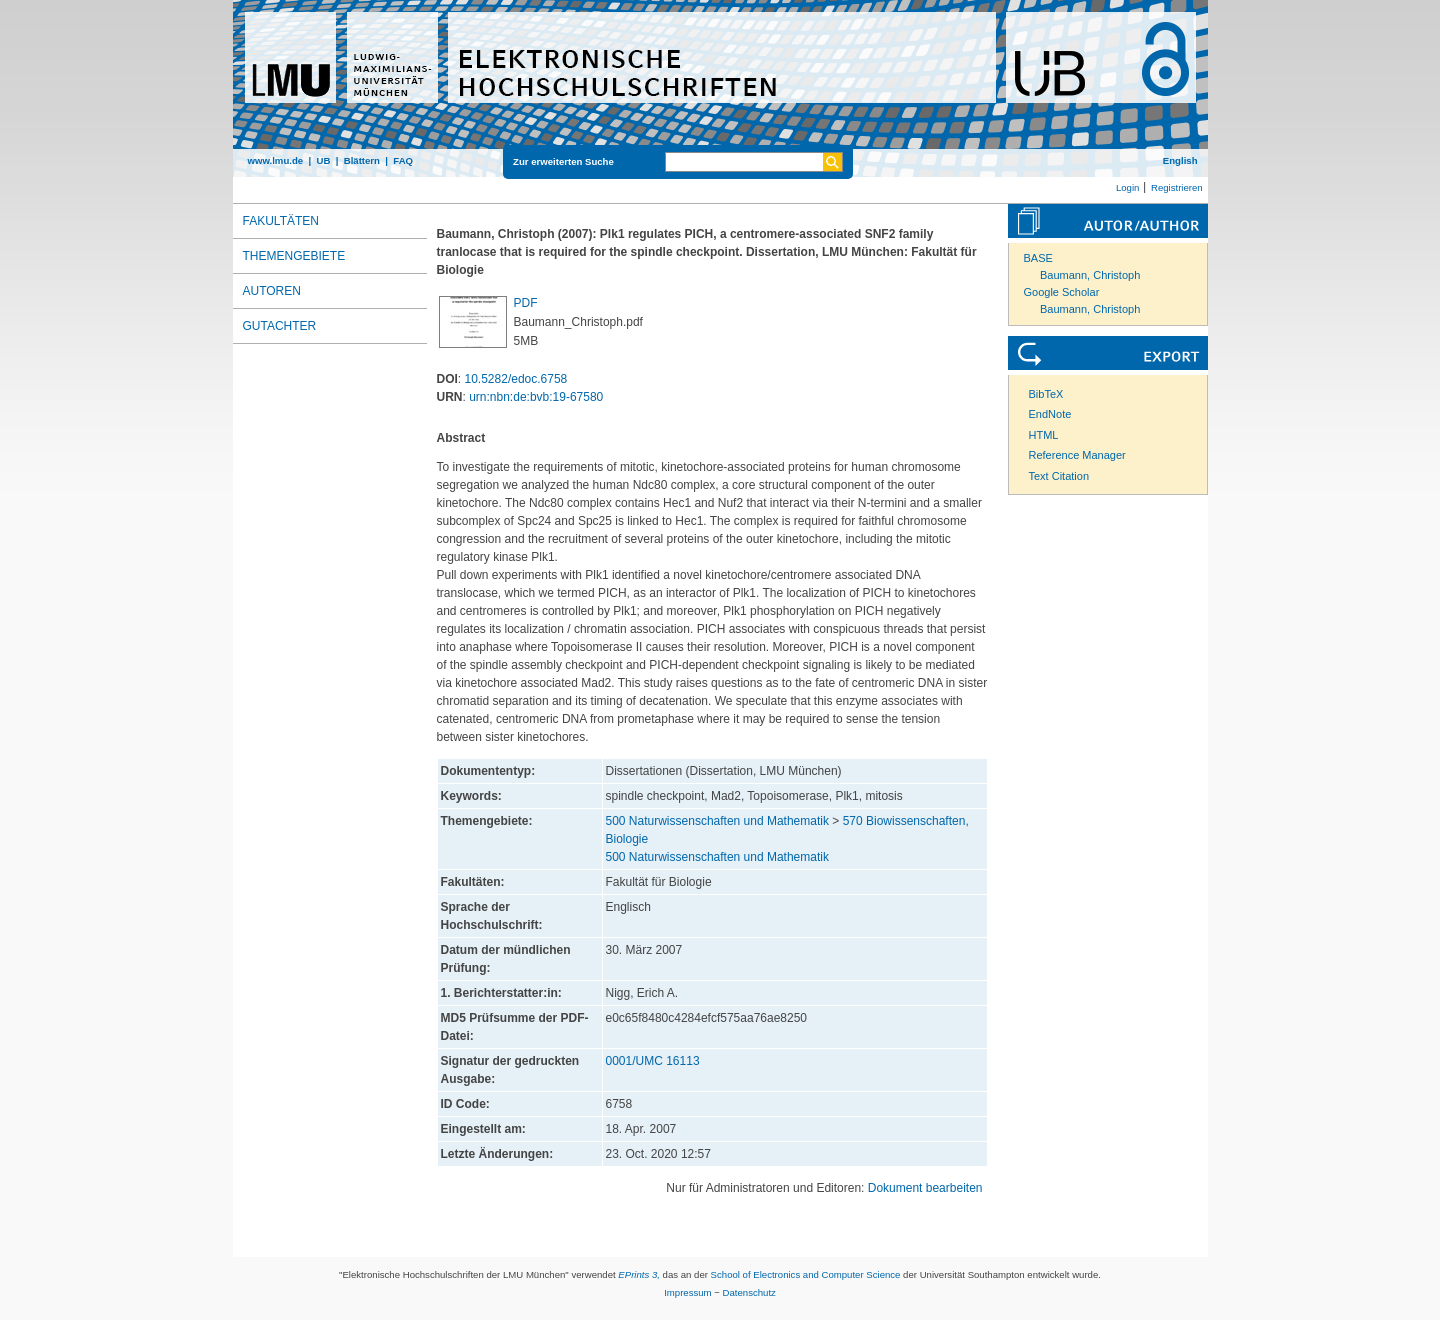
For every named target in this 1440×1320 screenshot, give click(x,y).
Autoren (272, 291)
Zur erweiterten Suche (563, 161)
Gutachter (280, 326)
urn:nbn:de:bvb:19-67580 (536, 397)
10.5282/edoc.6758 (516, 379)
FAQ (403, 160)
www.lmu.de (276, 160)
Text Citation (1059, 476)
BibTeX (1046, 394)
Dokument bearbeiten (925, 1188)
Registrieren (1177, 187)
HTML (1044, 435)
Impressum (687, 1292)
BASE (1038, 258)
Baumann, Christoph (1090, 275)
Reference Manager (1077, 455)
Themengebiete (294, 256)
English (1180, 160)
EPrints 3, (639, 1274)
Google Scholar (1062, 292)
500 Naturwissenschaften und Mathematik (717, 821)
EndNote (1050, 414)
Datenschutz (749, 1292)
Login (1127, 187)
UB (323, 160)
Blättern (362, 160)
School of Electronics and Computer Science (806, 1274)
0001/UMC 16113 (653, 1061)
